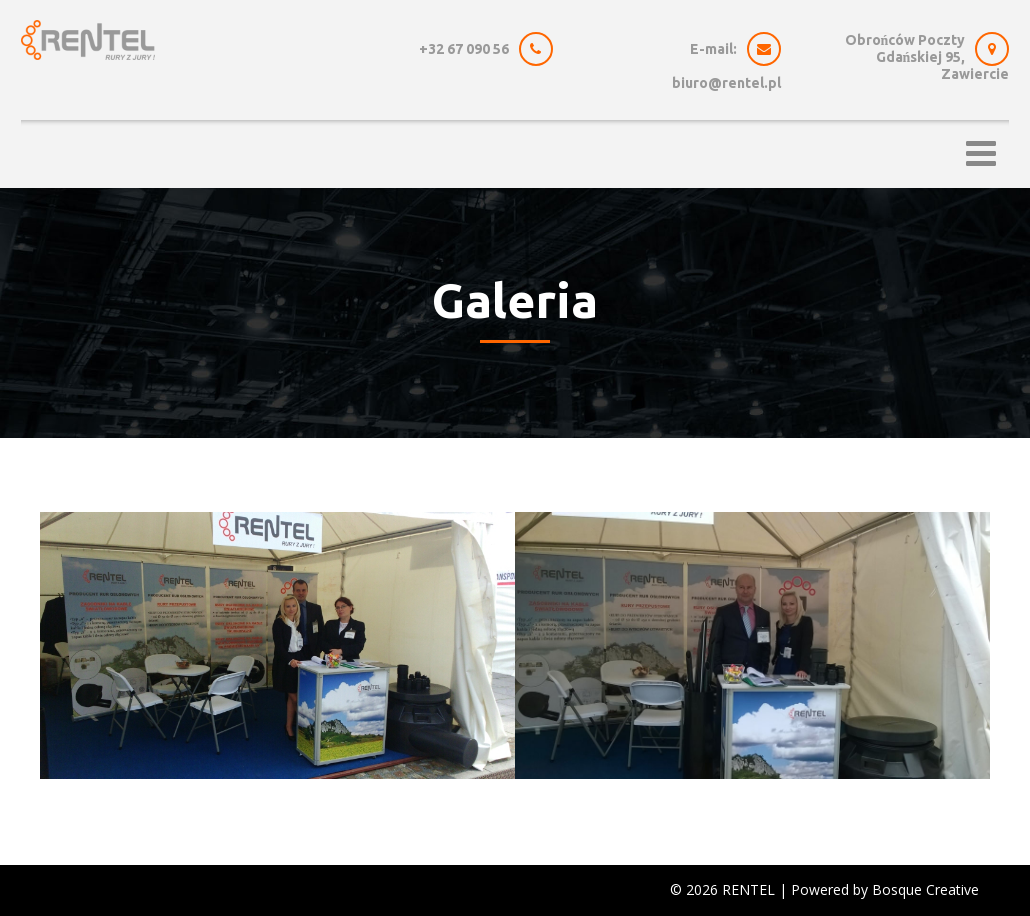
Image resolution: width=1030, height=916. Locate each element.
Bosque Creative (925, 889)
